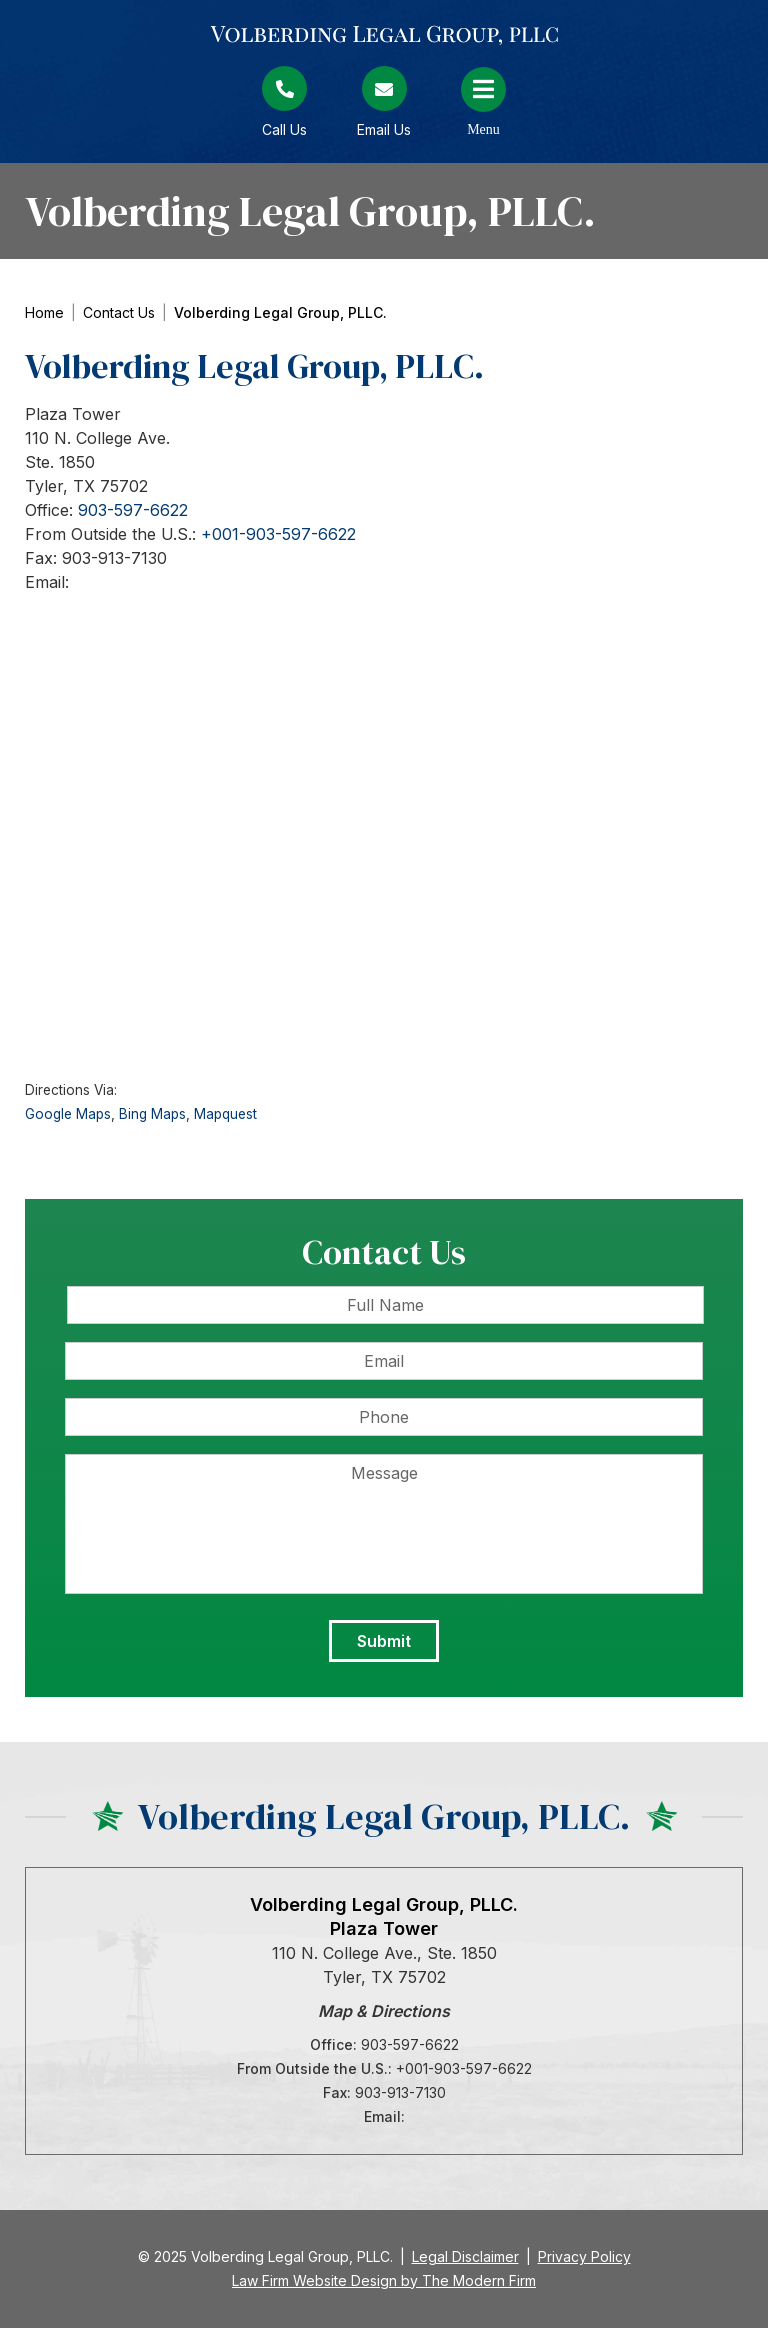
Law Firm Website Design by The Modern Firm (384, 2280)
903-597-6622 (133, 510)
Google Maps (68, 1114)
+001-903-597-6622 (278, 534)
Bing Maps (152, 1114)
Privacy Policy (584, 2256)
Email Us (384, 129)
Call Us (284, 129)
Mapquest (225, 1114)
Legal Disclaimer (465, 2256)
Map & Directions (384, 2011)
